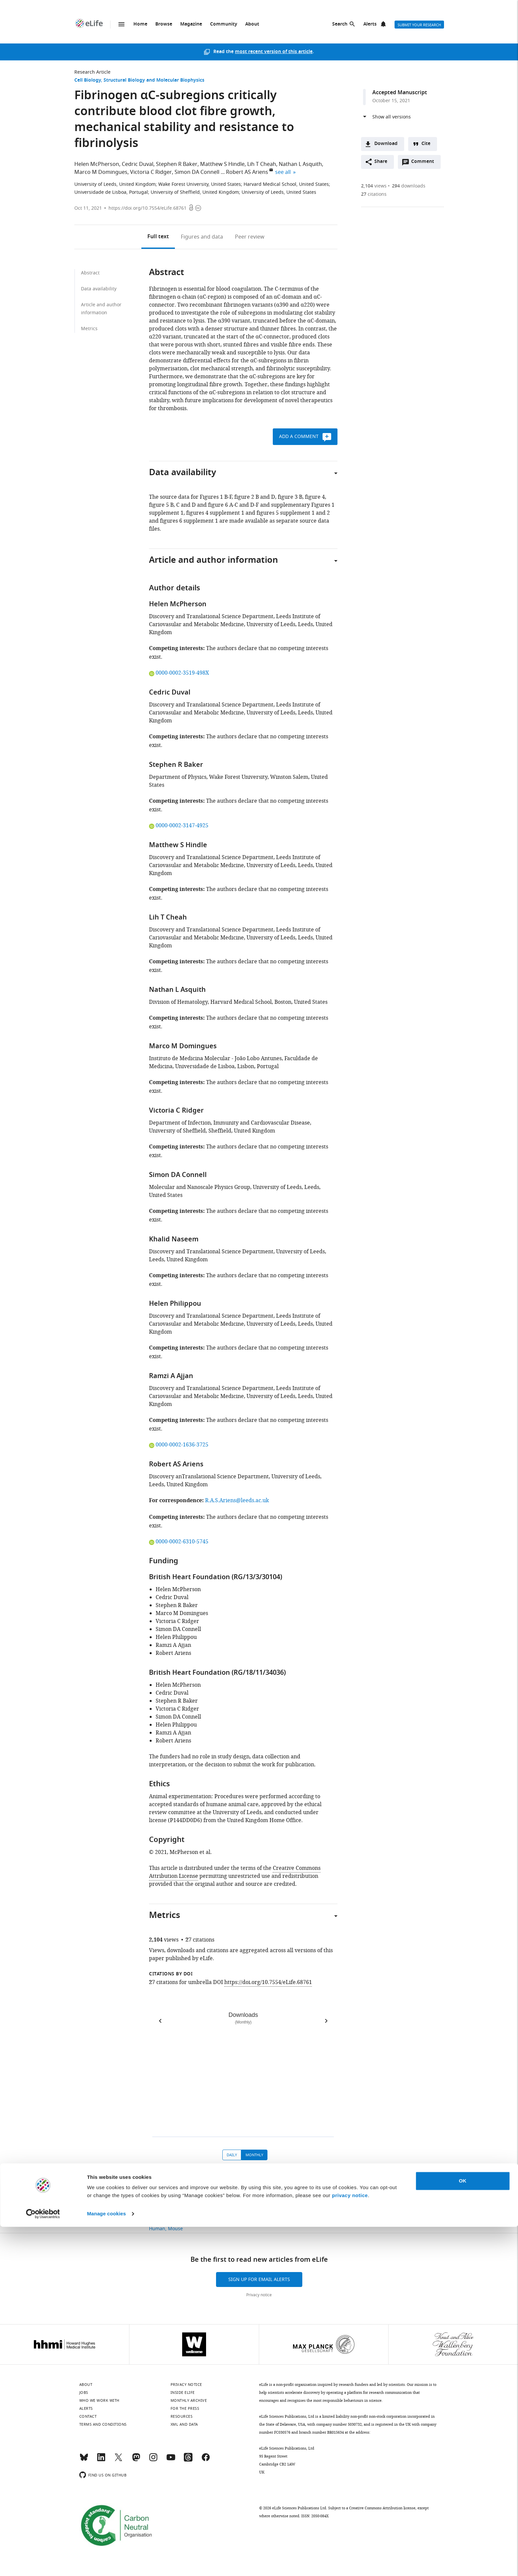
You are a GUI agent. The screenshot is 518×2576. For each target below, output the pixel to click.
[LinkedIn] (101, 2460)
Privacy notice (259, 2295)
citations (374, 194)
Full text (158, 237)
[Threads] (188, 2460)
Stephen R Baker (176, 164)
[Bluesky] (84, 2460)
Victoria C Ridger (151, 172)
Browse (163, 24)
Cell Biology (87, 80)
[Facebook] (205, 2460)
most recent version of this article (274, 52)
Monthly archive (189, 2400)
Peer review (249, 237)
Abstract (90, 272)
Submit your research (419, 25)
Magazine (191, 24)
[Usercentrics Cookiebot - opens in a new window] (43, 2563)
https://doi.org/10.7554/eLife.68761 (147, 208)
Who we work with (99, 2400)
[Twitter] (118, 2460)
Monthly (254, 2155)
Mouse (175, 2228)
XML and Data (184, 2424)
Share (380, 162)
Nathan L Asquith (300, 164)
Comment (425, 163)
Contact (88, 2416)
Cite (425, 144)
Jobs (83, 2392)
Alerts (370, 24)
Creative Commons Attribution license (382, 2508)
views (374, 186)
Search (339, 24)
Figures (202, 237)
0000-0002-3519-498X (179, 673)
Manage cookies (106, 2563)
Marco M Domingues (100, 172)
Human (157, 2228)
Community (223, 24)
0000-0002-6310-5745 (178, 1542)
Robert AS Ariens (247, 172)
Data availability (98, 288)
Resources (182, 2416)
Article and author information (101, 308)
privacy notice (350, 2544)
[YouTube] (171, 2460)
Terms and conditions (103, 2424)
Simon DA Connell (197, 172)
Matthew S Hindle (222, 164)
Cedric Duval (137, 164)
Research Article (92, 72)
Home (140, 24)
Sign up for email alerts (259, 2279)
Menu (121, 24)
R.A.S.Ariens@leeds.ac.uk (237, 1501)
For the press (185, 2408)
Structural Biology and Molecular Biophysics (154, 80)
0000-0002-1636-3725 (178, 1445)
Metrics (89, 328)
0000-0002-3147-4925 (178, 826)
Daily (232, 2155)
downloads (408, 186)
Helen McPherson (96, 164)
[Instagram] (153, 2460)
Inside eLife (183, 2392)
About (252, 24)
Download (386, 144)
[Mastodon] (136, 2460)
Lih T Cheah (261, 164)
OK (463, 2530)
